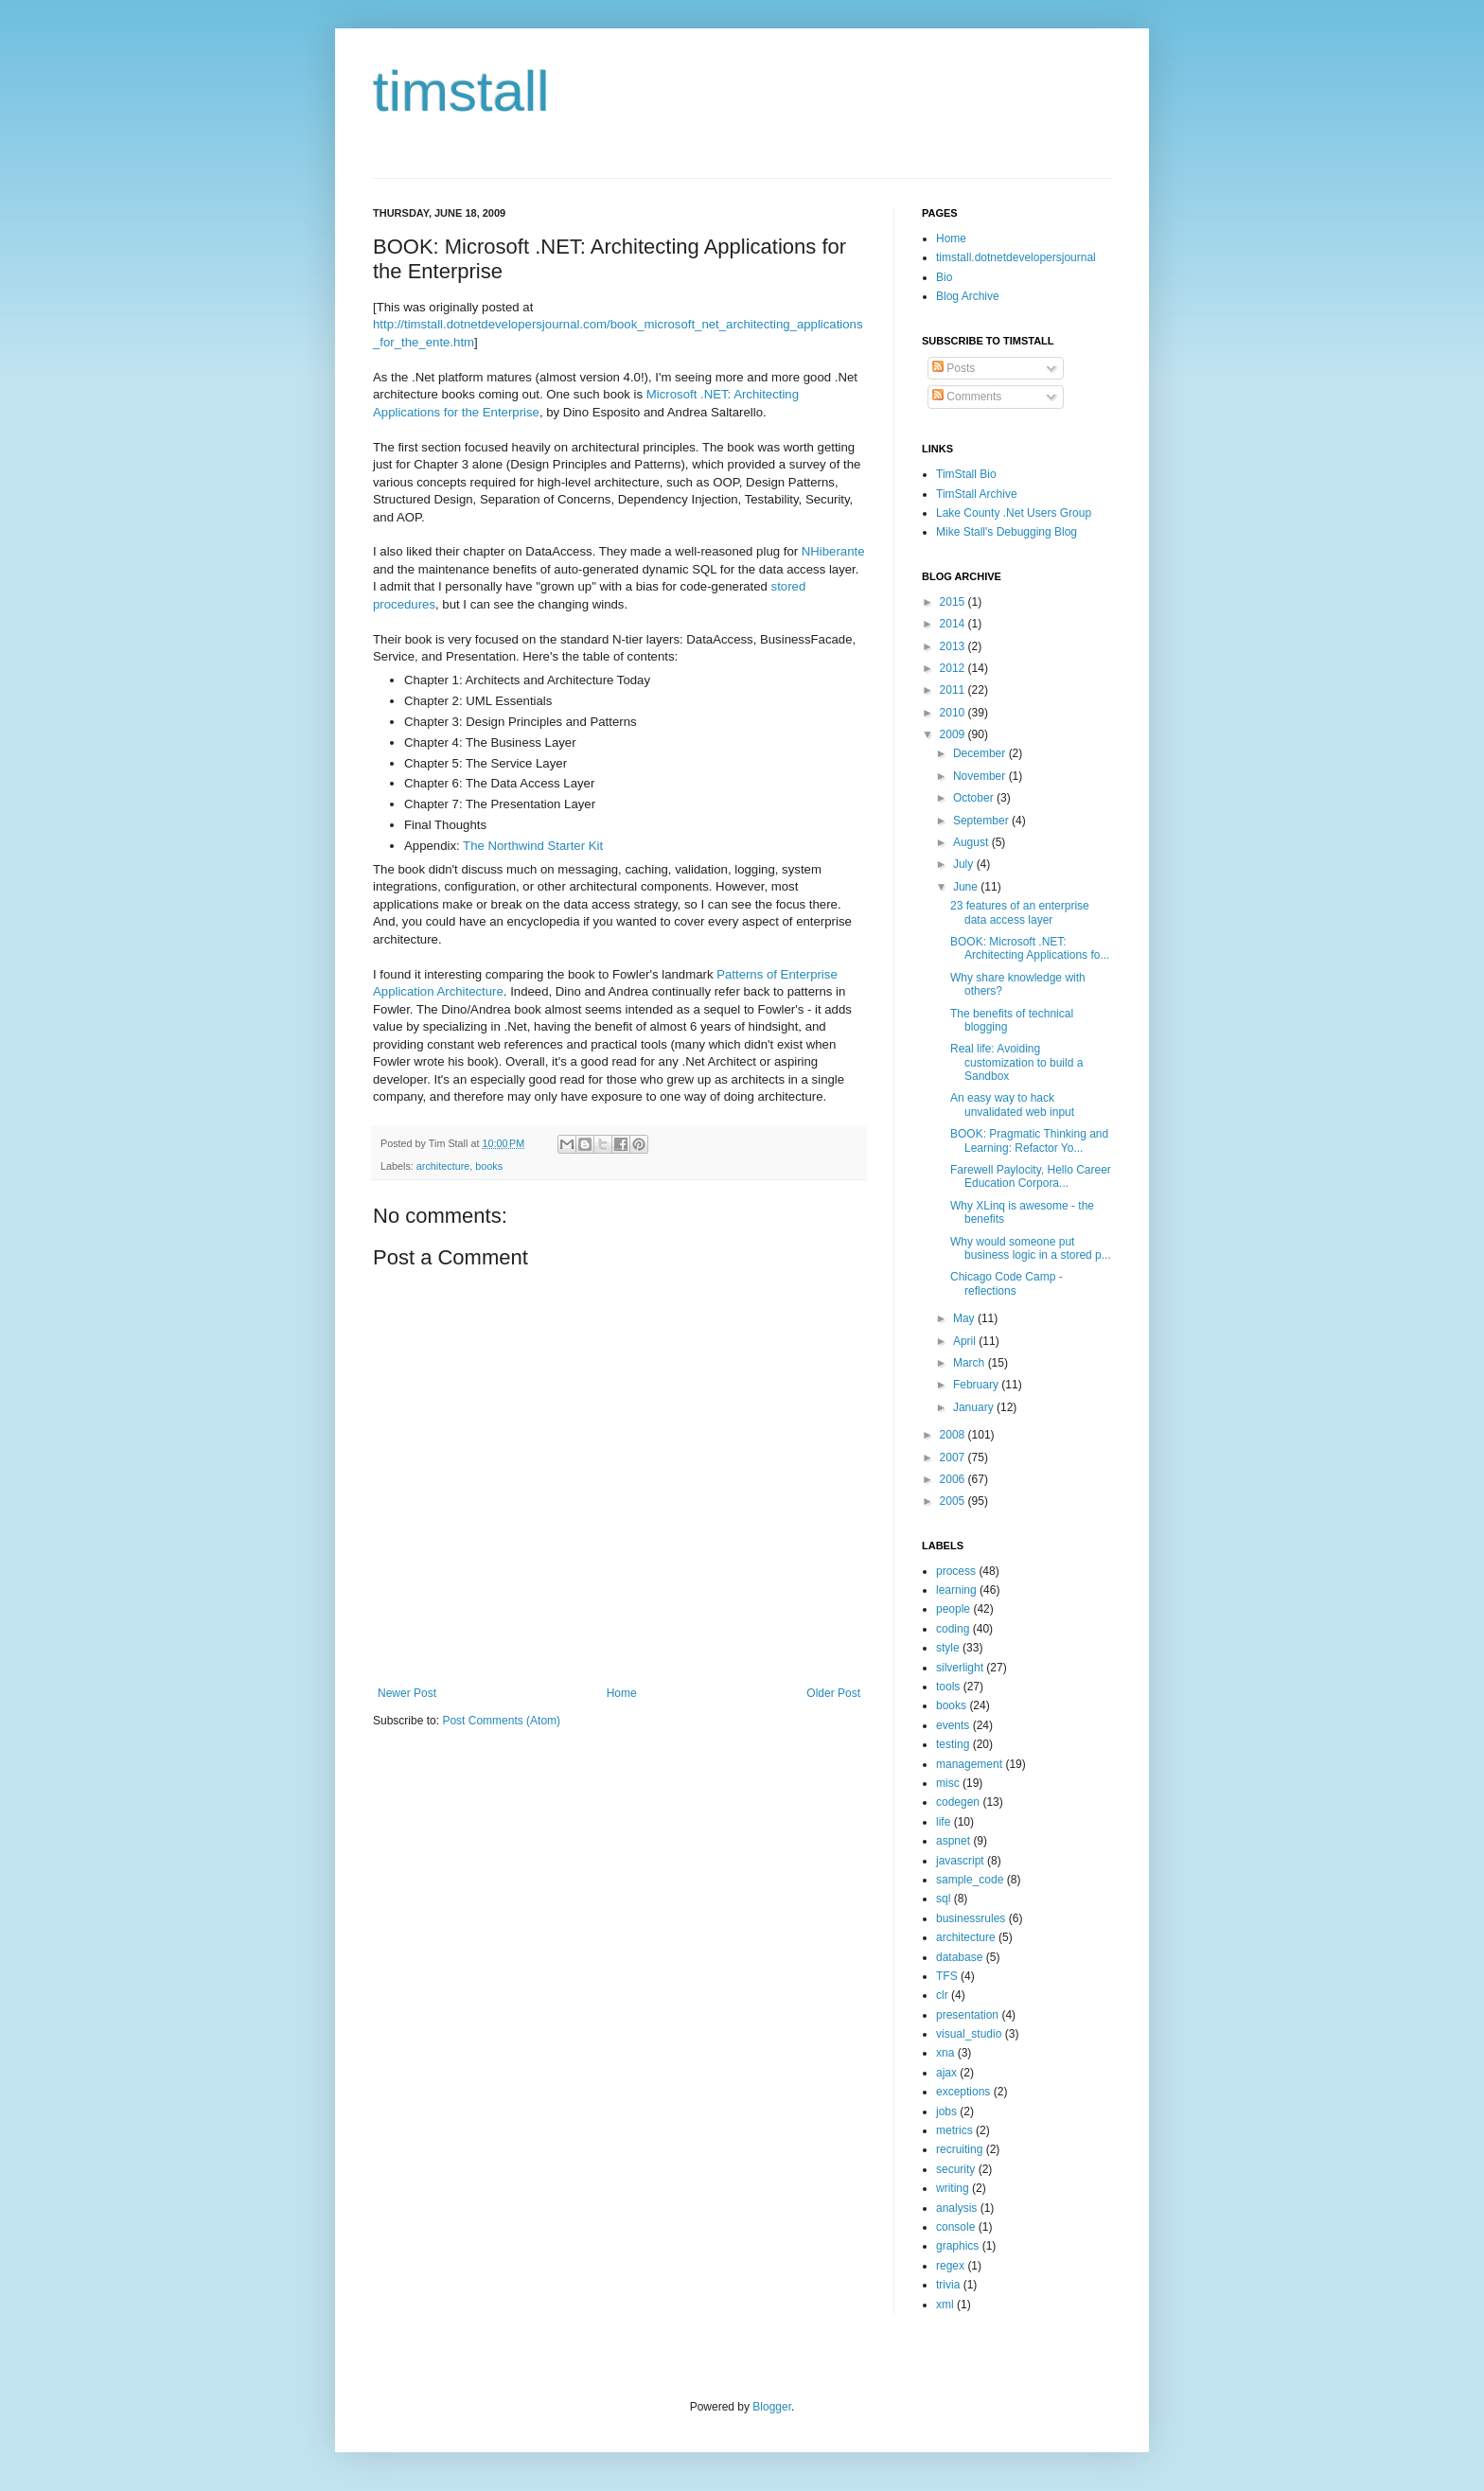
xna (945, 2052)
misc (948, 1783)
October (975, 797)
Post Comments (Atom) (501, 1720)
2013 (954, 646)
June (966, 886)
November (981, 776)
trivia (948, 2284)
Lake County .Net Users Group (1013, 513)
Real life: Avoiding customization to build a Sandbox (1016, 1062)
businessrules (970, 1918)
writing (952, 2188)
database (959, 1957)
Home (622, 1693)
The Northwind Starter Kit (533, 846)
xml (945, 2304)
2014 (954, 623)
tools (948, 1686)
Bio (944, 277)
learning (956, 1590)
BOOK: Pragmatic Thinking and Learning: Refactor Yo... (1029, 1140)
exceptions (963, 2091)
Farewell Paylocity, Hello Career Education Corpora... (1030, 1176)
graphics (957, 2245)
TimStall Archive (976, 494)
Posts (953, 368)
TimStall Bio (966, 474)
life (943, 1821)
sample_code (969, 1879)
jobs (946, 2111)
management (969, 1764)
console (955, 2227)
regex (950, 2265)
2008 (954, 1434)
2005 (954, 1501)
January (975, 1407)
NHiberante (833, 551)
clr (942, 1995)
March (970, 1362)
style (948, 1647)
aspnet (953, 1840)
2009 (954, 734)
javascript (960, 1860)
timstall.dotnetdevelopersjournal (1016, 257)
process (956, 1571)
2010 (954, 712)
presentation (967, 2015)
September (982, 820)
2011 (954, 690)
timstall (461, 91)
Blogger (771, 2406)
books (489, 1166)
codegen (958, 1802)
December (981, 753)
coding (952, 1628)
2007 (954, 1457)
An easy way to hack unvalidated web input (1012, 1104)
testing (952, 1744)
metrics (954, 2130)
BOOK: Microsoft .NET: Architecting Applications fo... (1029, 948)
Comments (966, 396)
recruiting (959, 2149)
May (965, 1318)
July (965, 864)
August (972, 842)
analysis (956, 2208)
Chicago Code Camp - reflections (1006, 1283)
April (966, 1341)
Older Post (833, 1693)
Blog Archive (967, 296)
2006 (954, 1479)
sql (943, 1898)
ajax (946, 2072)
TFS (947, 1976)
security (955, 2169)
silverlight (959, 1667)
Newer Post (407, 1693)
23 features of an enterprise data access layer (1019, 912)
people (953, 1609)
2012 (954, 668)
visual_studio (968, 2033)
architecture (442, 1166)
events (952, 1725)
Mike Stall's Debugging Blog (1006, 532)
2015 (954, 602)
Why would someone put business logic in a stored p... (1030, 1248)
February (977, 1384)
